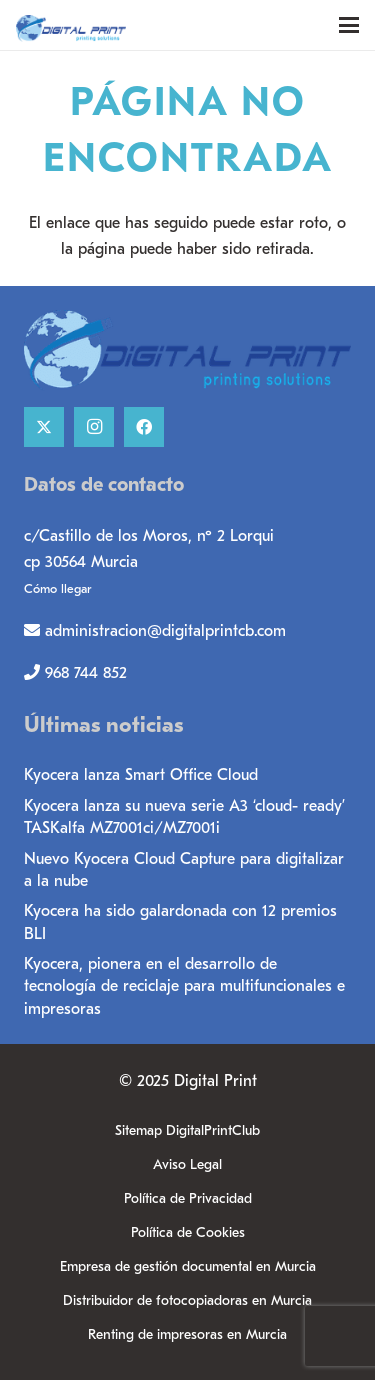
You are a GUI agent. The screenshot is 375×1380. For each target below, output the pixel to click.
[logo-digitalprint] (138, 25)
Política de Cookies (188, 1232)
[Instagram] (94, 427)
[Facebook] (144, 427)
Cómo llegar (57, 588)
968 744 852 (86, 673)
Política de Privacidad (188, 1198)
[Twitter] (44, 427)
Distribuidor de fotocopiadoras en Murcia (187, 1300)
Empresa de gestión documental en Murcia (188, 1266)
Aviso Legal (187, 1164)
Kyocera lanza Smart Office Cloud (141, 775)
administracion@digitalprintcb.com (165, 631)
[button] (349, 25)
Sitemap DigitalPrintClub (187, 1130)
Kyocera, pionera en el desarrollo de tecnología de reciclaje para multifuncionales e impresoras (184, 986)
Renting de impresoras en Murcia (187, 1334)
